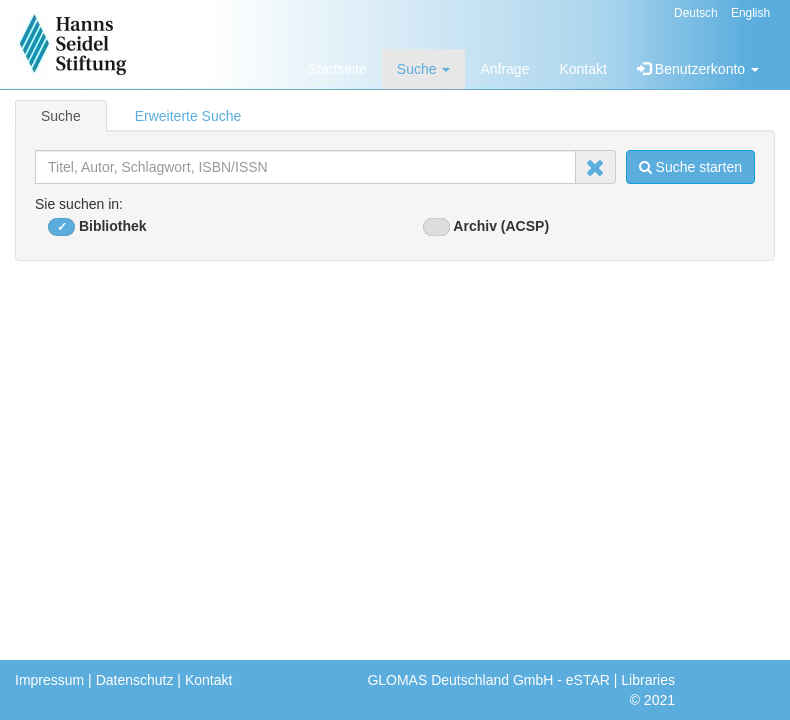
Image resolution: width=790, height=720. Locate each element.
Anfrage (504, 69)
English (750, 13)
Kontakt (582, 69)
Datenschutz (135, 680)
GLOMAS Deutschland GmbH (460, 680)
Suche (424, 69)
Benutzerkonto (698, 69)
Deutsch (696, 13)
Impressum (49, 680)
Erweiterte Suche (188, 116)
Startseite (337, 69)
